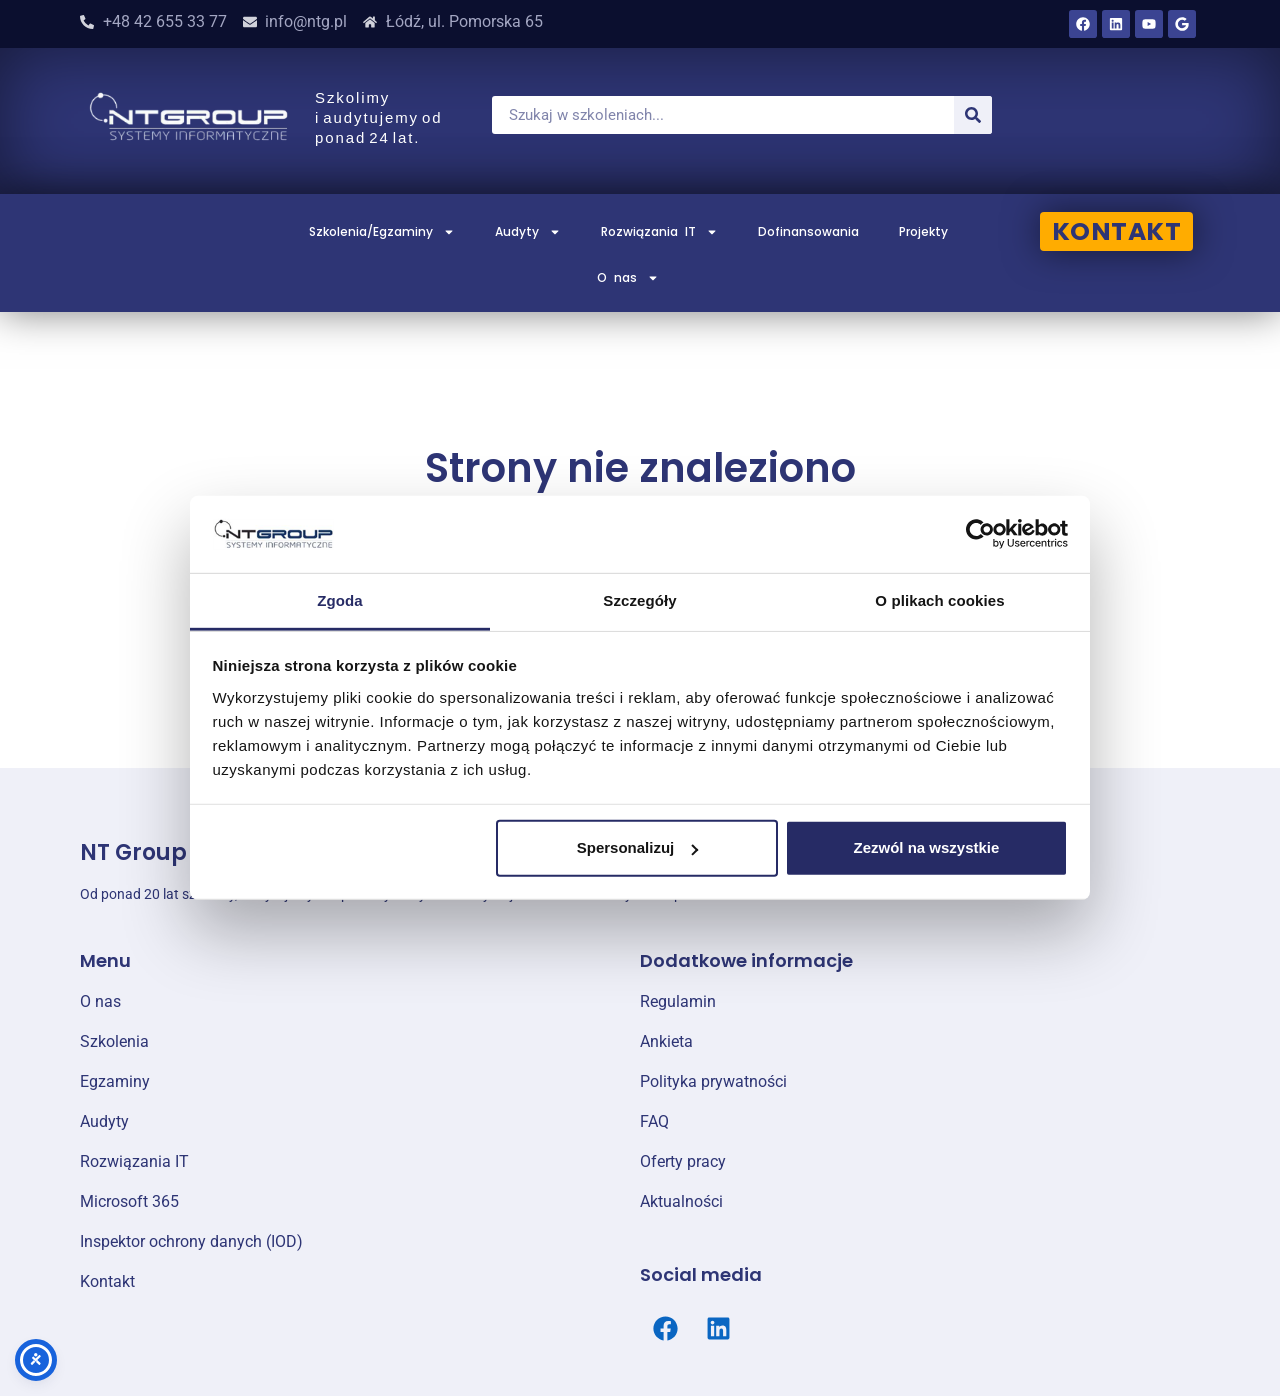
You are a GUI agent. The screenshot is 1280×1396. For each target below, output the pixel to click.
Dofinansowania (808, 231)
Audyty (528, 232)
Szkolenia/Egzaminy (382, 232)
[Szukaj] (973, 115)
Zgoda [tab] (340, 600)
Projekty (923, 231)
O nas (628, 278)
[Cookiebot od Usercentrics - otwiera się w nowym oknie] (980, 534)
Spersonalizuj (638, 847)
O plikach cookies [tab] (939, 600)
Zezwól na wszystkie (926, 847)
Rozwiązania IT (659, 232)
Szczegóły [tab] (639, 600)
